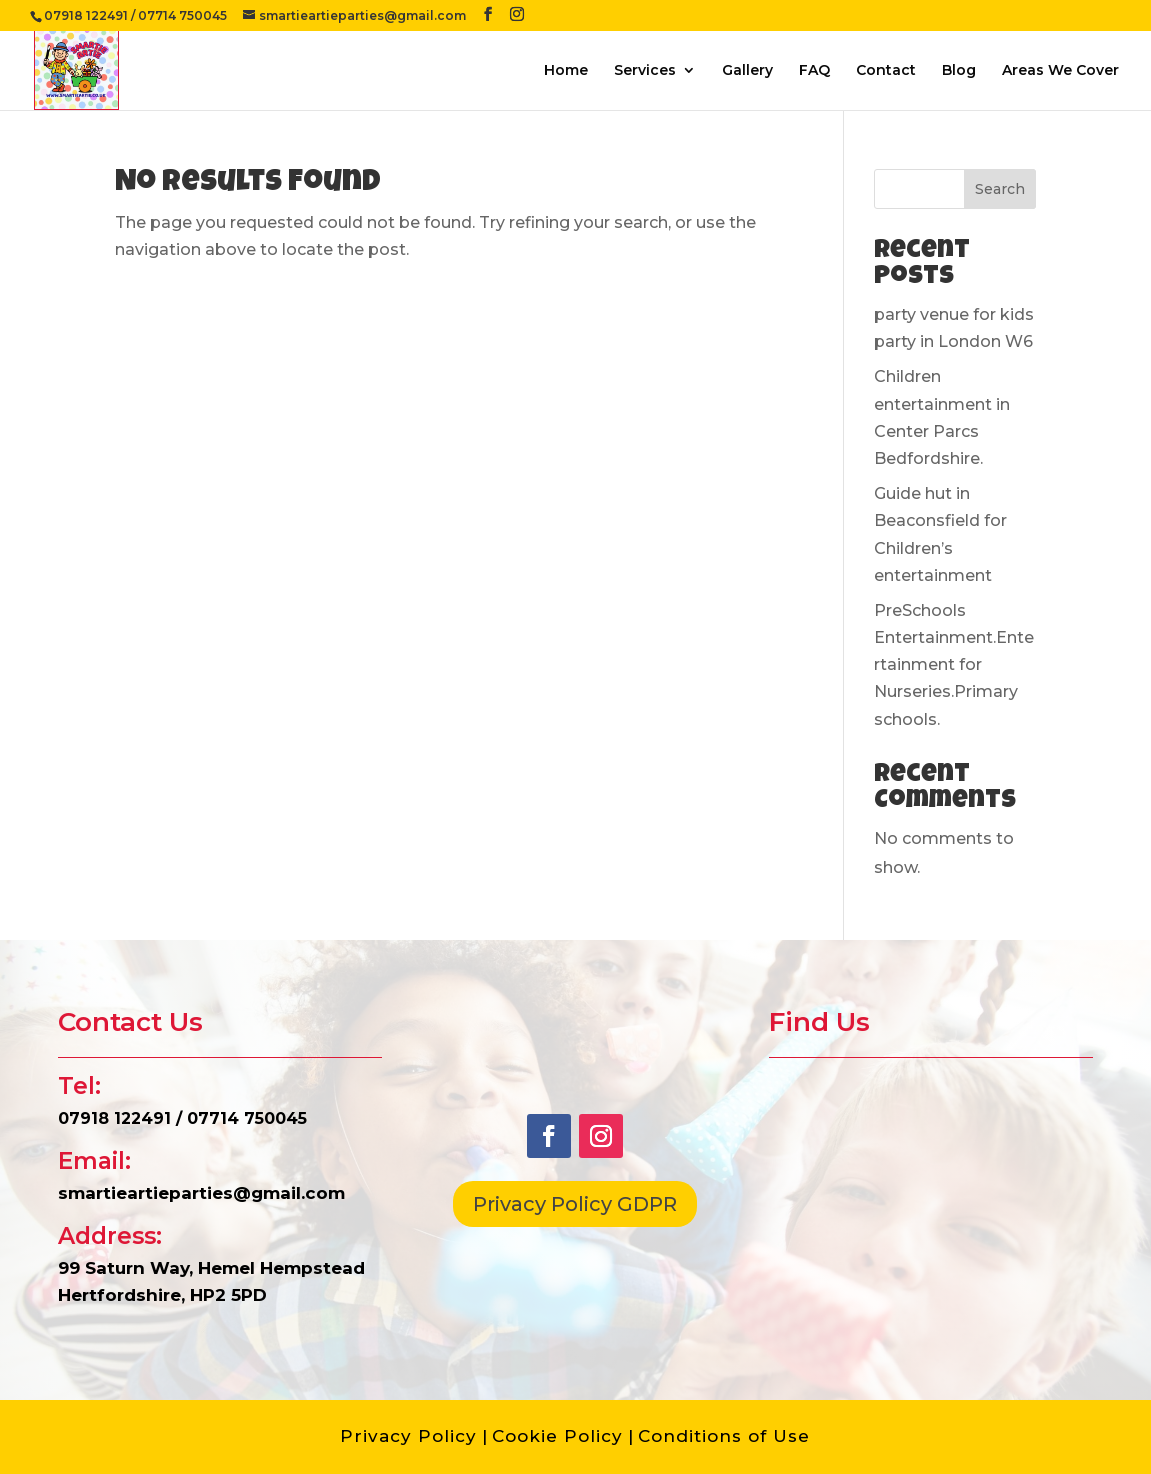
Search (1000, 189)
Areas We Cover (1060, 71)
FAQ (814, 71)
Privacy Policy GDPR (575, 1204)
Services (645, 71)
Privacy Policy (408, 1436)
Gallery (747, 71)
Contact (886, 71)
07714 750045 (182, 15)
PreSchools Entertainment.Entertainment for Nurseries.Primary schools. (954, 665)
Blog (959, 71)
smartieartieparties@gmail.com (201, 1193)
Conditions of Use (724, 1436)
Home (566, 71)
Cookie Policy (557, 1436)
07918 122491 (86, 15)
